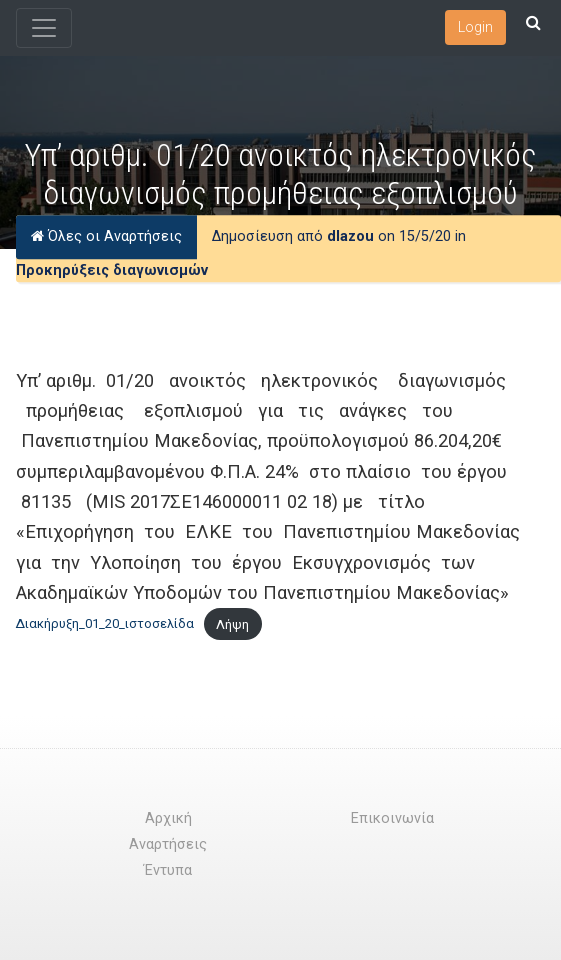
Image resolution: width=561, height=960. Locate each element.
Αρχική (168, 818)
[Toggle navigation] (44, 28)
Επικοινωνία (392, 818)
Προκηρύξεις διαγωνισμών (112, 270)
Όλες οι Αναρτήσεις (106, 236)
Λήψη (232, 624)
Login (475, 27)
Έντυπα (168, 870)
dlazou (350, 236)
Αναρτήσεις (168, 844)
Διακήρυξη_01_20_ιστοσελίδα (105, 624)
